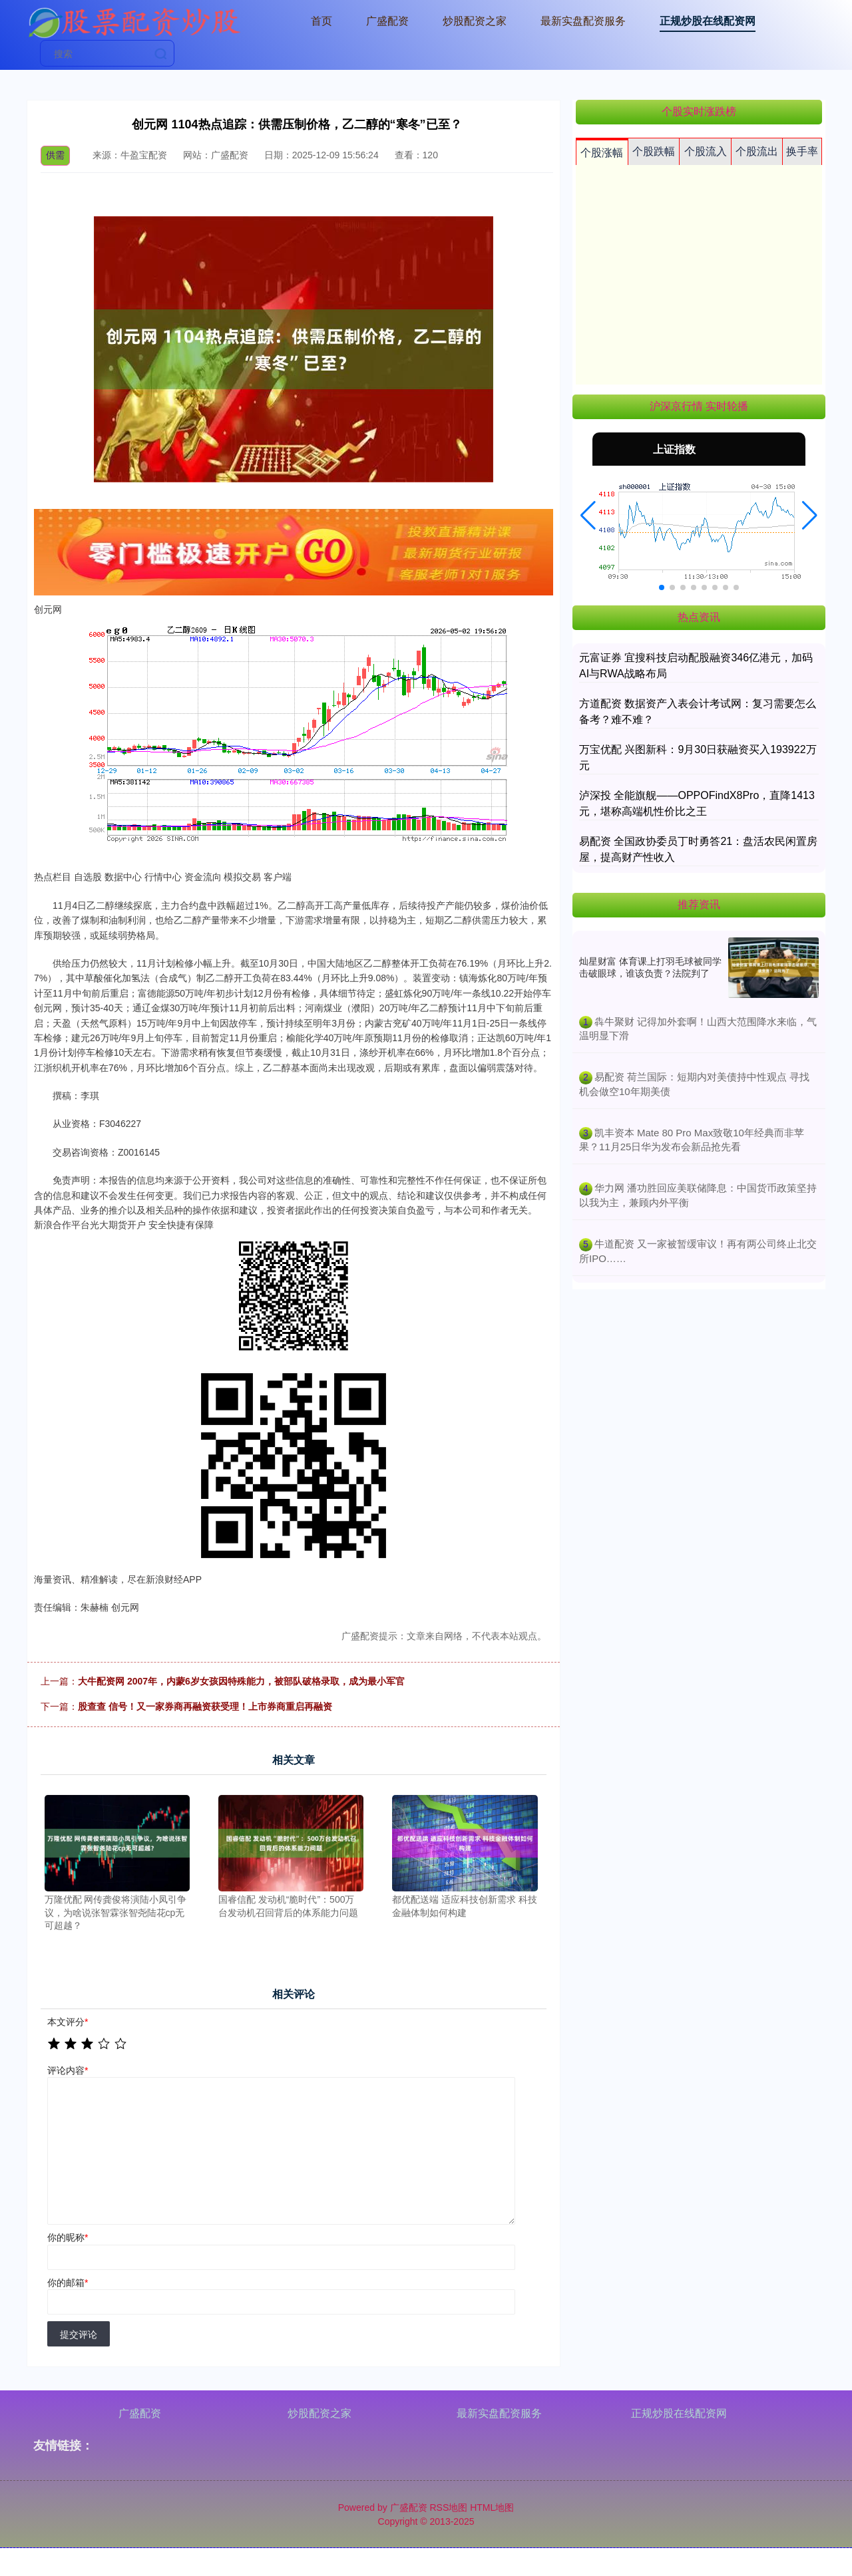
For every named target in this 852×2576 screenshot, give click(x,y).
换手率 (802, 151)
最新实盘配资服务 (583, 21)
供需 (55, 155)
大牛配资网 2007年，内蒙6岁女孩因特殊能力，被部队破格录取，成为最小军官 (241, 1681)
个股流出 (757, 151)
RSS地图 (448, 2507)
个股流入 (705, 151)
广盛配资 (387, 21)
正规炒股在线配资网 (707, 21)
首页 (321, 21)
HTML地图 (492, 2507)
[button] (588, 515)
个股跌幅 (653, 151)
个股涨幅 (601, 152)
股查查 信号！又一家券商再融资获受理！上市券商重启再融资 (205, 1706)
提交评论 (78, 2334)
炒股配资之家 (475, 21)
